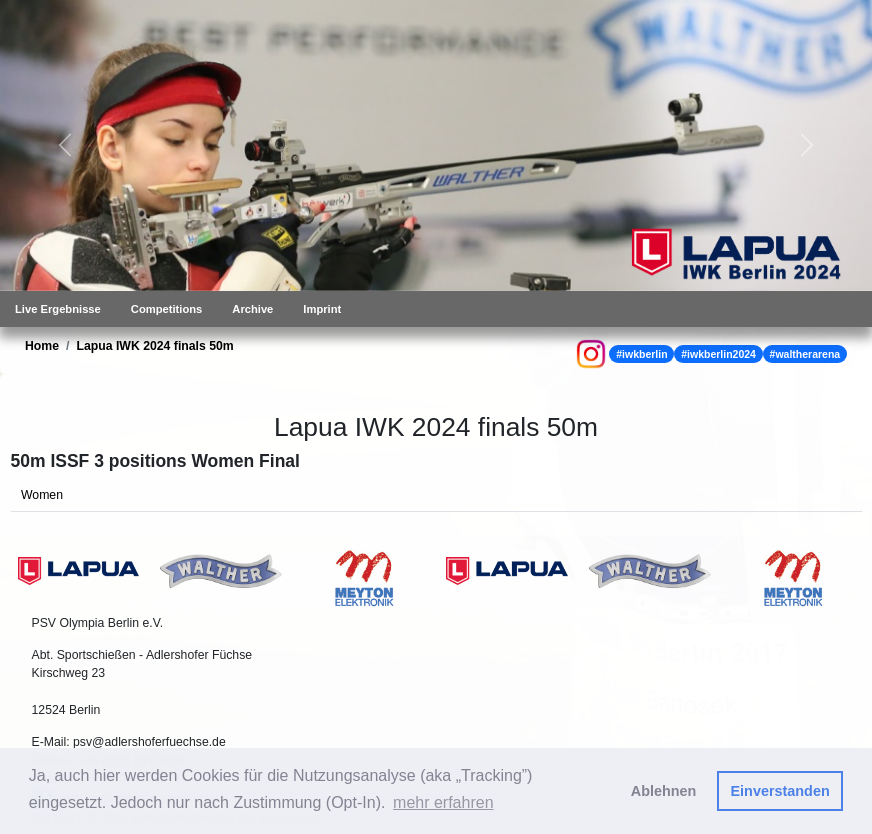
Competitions (166, 309)
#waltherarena (805, 354)
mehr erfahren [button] (443, 802)
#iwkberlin (641, 354)
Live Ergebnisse (58, 309)
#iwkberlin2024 (718, 354)
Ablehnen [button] (664, 791)
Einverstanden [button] (780, 791)
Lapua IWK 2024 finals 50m (154, 346)
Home (42, 346)
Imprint (322, 309)
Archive (252, 309)
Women (42, 495)
